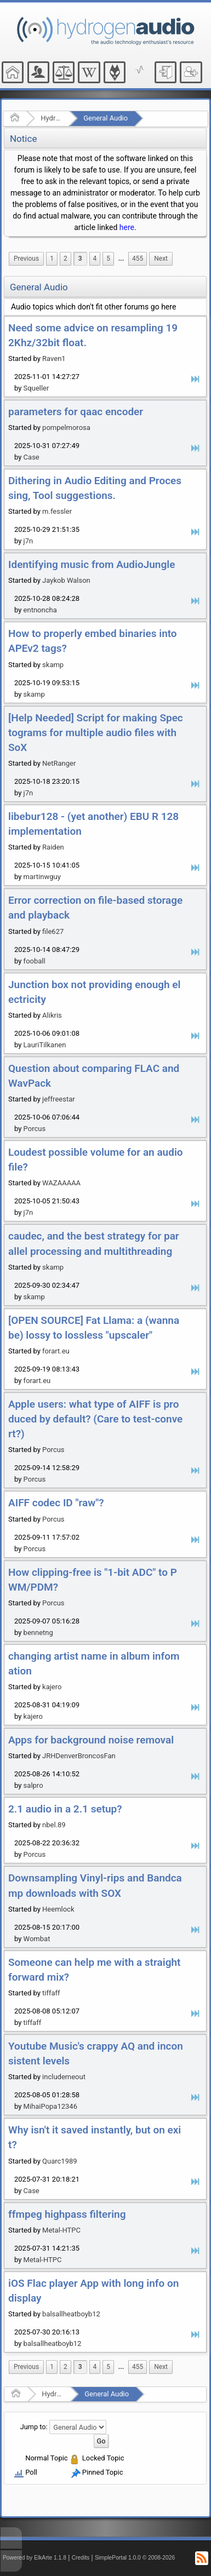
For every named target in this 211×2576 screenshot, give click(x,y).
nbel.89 (54, 1825)
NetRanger (59, 763)
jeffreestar (58, 1099)
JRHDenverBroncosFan (79, 1756)
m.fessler (57, 511)
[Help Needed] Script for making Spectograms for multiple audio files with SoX (95, 733)
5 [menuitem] (108, 258)
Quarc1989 (59, 2161)
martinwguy (42, 877)
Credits (81, 2558)
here (126, 227)
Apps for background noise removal (91, 1740)
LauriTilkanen (45, 1045)
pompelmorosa (66, 427)
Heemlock (58, 1909)
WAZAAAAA (61, 1183)
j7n (28, 541)
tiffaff (51, 1993)
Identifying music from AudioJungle (91, 564)
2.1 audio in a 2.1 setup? (65, 1809)
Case (31, 457)
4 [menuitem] (95, 258)
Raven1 (54, 358)
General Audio (105, 118)
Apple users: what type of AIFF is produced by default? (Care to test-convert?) (95, 1419)
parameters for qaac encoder (75, 411)
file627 (53, 931)
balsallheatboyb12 (71, 2314)
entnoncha (40, 610)
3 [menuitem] (80, 258)
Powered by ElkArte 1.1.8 (34, 2558)
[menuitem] (26, 259)
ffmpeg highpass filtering (67, 2214)
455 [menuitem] (137, 258)
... (121, 258)
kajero (51, 1687)
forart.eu (56, 1351)
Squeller (36, 388)
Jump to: (34, 2427)
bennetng (38, 1632)
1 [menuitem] (52, 258)
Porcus (35, 1129)
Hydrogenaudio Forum (51, 118)
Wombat (37, 1939)
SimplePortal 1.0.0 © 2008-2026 (135, 2558)
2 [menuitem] (65, 258)
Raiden (53, 847)
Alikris (52, 1015)
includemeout (63, 2077)
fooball (34, 961)
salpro (33, 1785)
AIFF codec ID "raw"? (56, 1502)
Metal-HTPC (61, 2230)
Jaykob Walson (66, 580)
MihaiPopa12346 (50, 2106)
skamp (53, 665)
